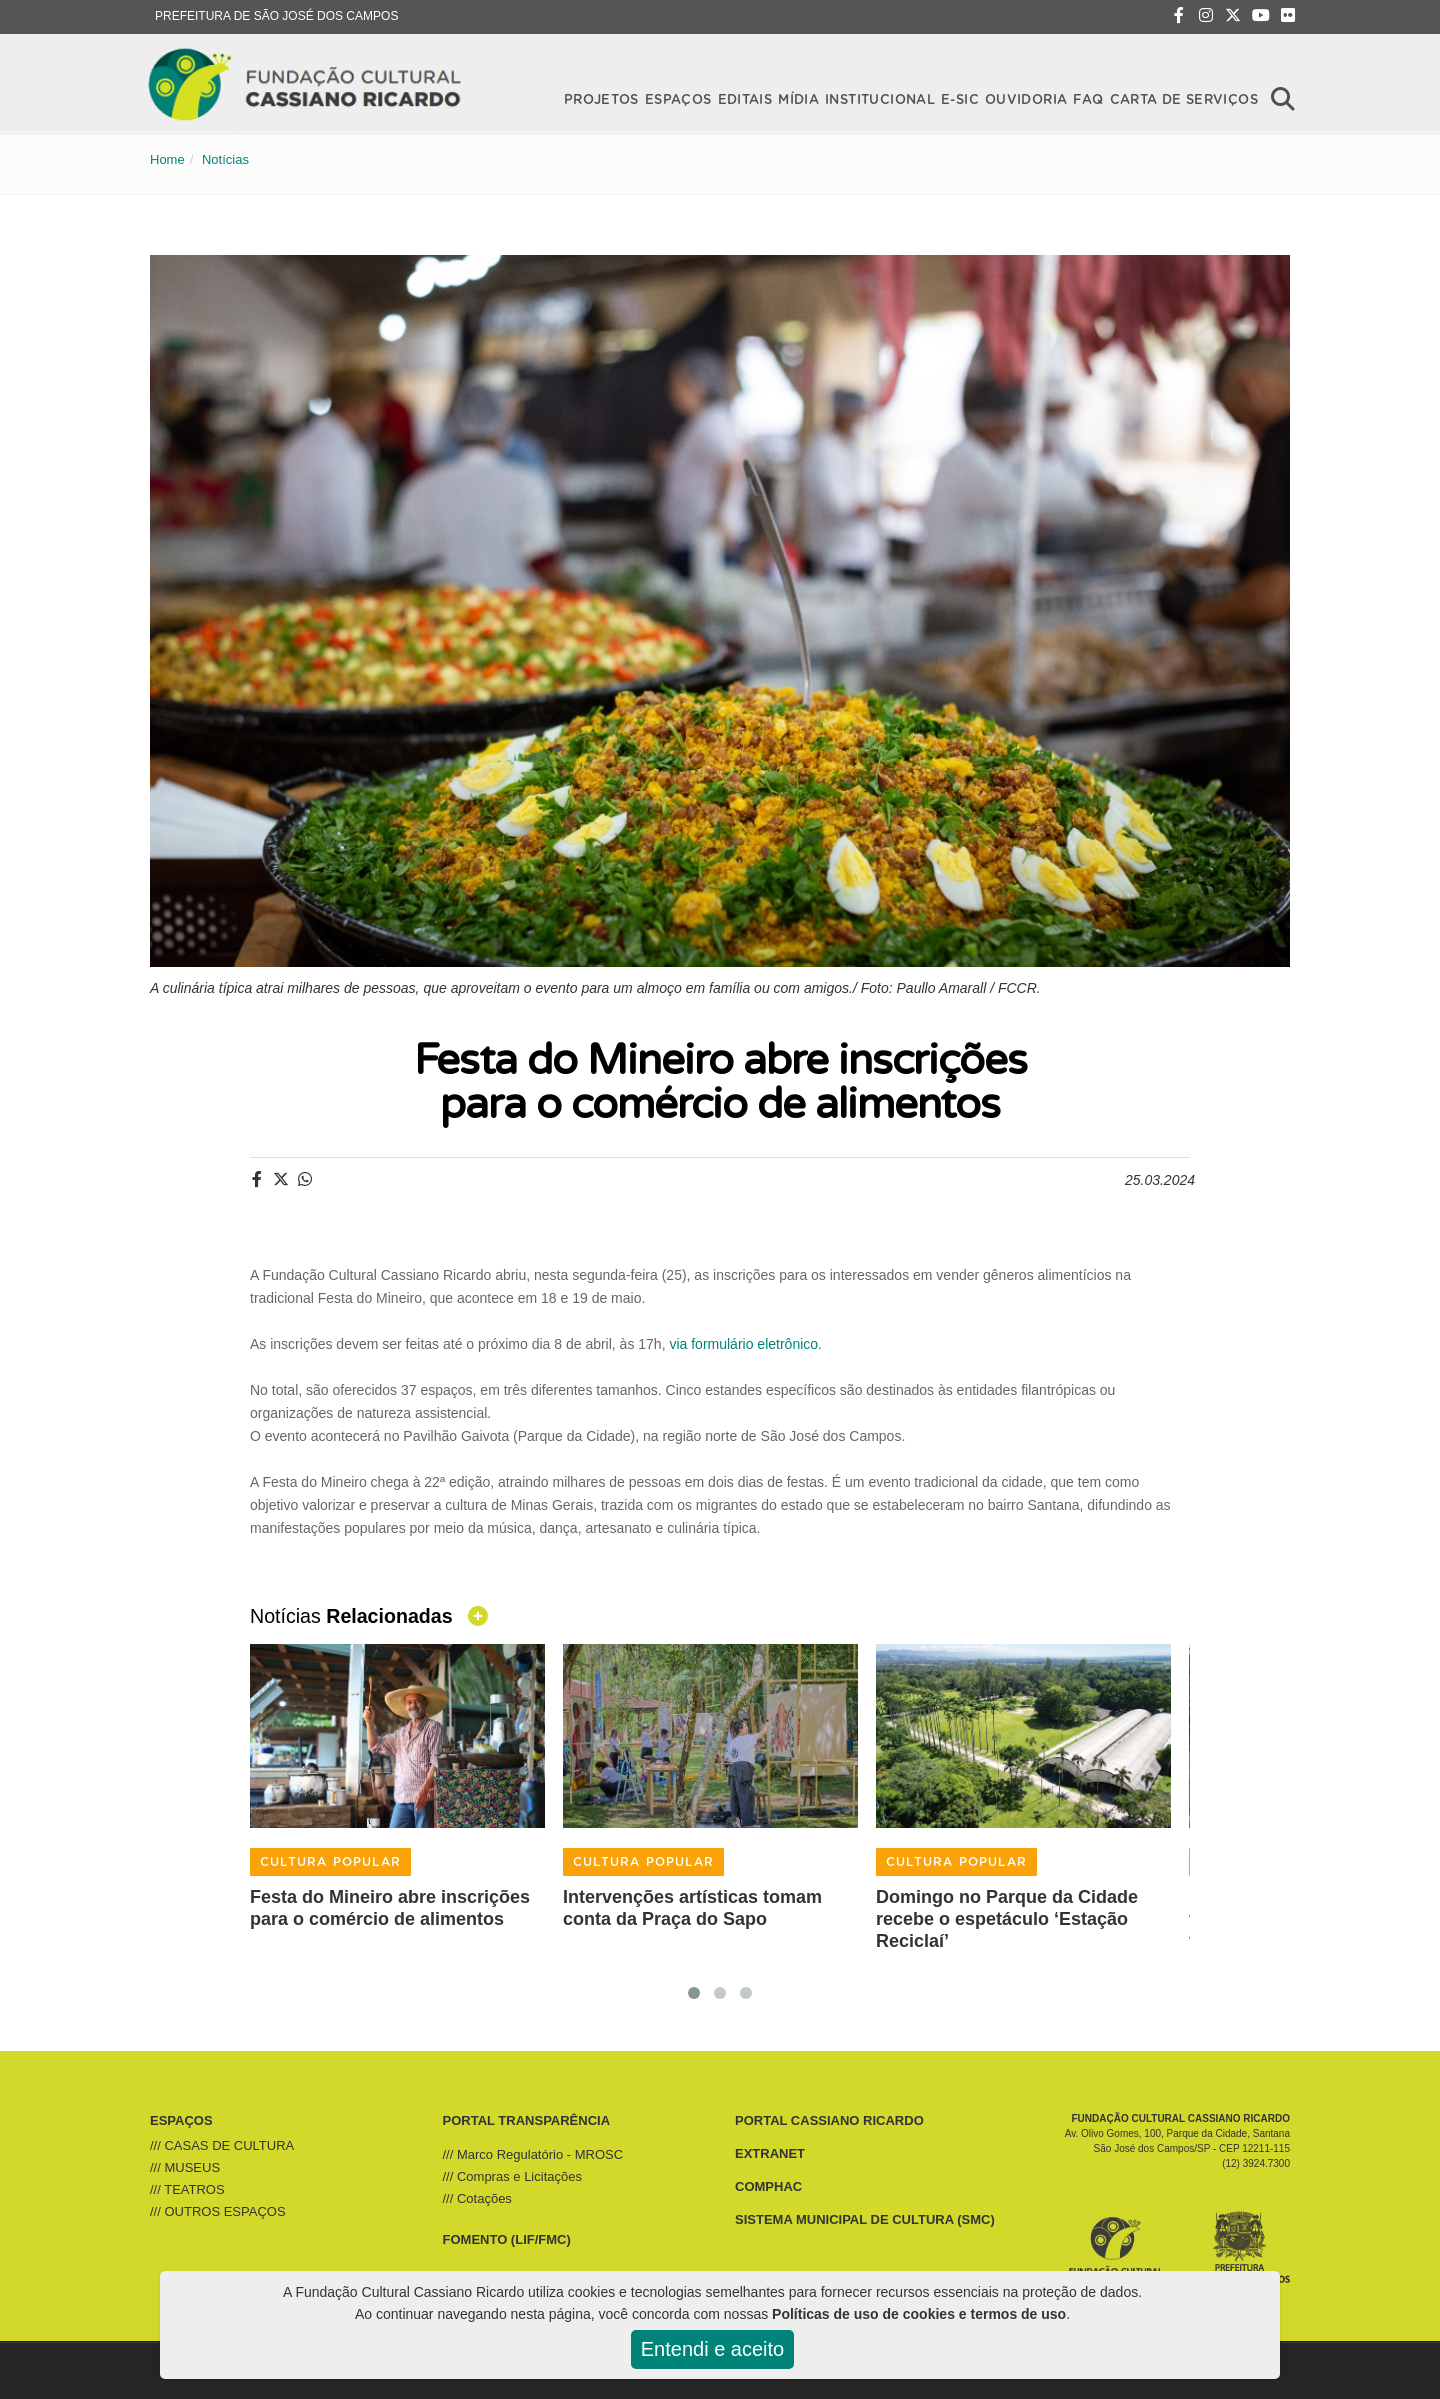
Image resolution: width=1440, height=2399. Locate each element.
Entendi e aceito (712, 2349)
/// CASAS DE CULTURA (222, 2145)
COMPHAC (768, 2186)
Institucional (880, 98)
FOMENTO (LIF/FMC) (507, 2239)
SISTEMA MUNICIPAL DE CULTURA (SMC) (865, 2219)
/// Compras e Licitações (512, 2176)
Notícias (225, 159)
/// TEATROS (187, 2189)
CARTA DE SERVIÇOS (1184, 98)
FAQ (1088, 98)
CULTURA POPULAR (330, 1862)
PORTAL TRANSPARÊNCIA (527, 2120)
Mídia (798, 98)
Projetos (601, 98)
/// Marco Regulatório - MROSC (533, 2154)
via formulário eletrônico (743, 1344)
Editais (745, 98)
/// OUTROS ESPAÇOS (218, 2211)
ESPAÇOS (181, 2120)
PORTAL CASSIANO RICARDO (829, 2120)
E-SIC (960, 98)
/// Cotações (477, 2198)
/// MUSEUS (185, 2167)
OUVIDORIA (1026, 98)
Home (167, 159)
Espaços (678, 98)
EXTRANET (770, 2153)
